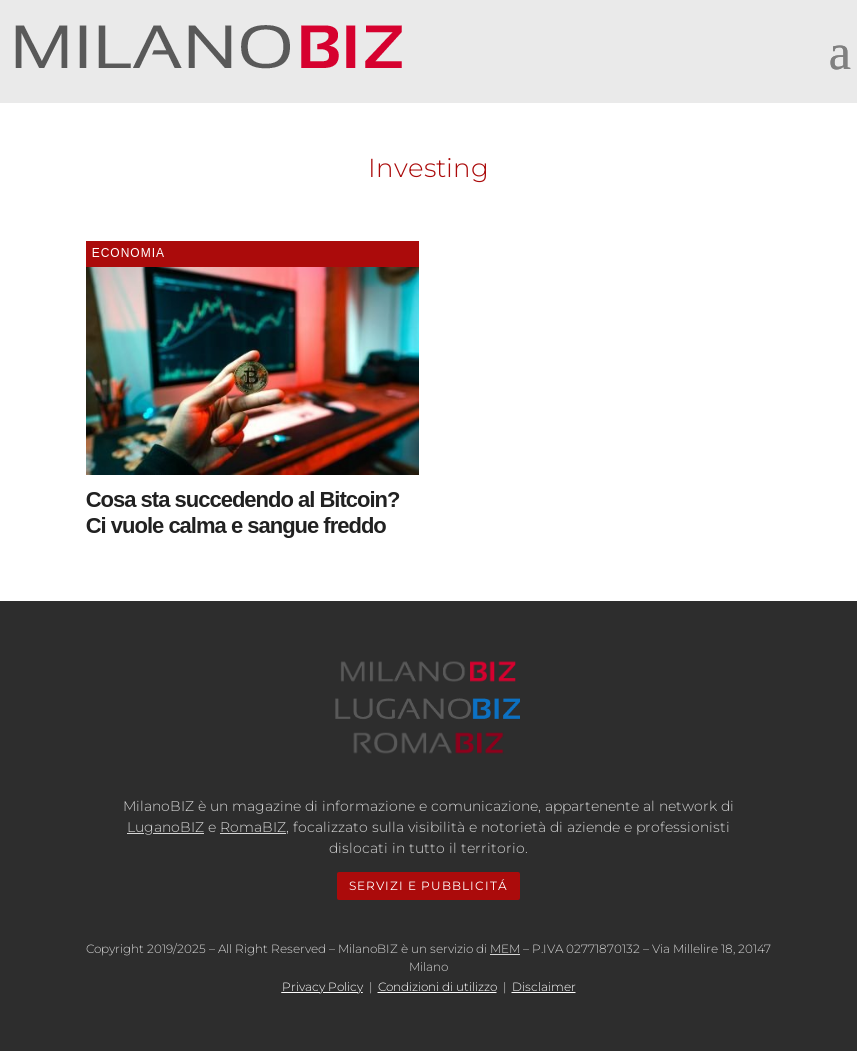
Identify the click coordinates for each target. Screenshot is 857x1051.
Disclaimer (544, 986)
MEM (505, 948)
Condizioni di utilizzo (437, 986)
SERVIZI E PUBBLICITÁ (428, 885)
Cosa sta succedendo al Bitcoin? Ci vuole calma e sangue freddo (243, 512)
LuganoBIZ (165, 827)
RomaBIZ (253, 827)
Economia (128, 253)
